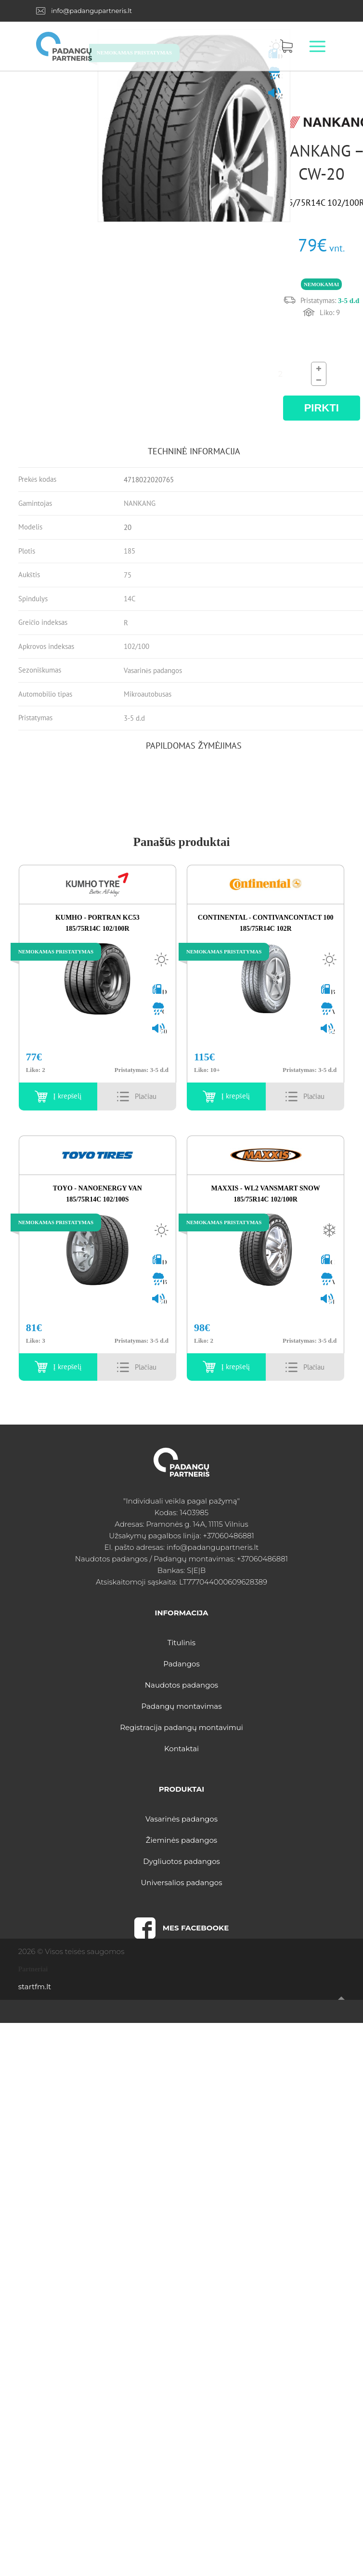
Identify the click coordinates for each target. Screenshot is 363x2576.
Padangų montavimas (181, 1706)
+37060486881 (228, 1535)
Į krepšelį (67, 1095)
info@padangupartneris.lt (91, 10)
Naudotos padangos (181, 1685)
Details (145, 1096)
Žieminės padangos (181, 1840)
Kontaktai (181, 1748)
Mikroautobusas (147, 694)
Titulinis (181, 1642)
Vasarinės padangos (153, 670)
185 (129, 550)
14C (130, 598)
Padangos (181, 1663)
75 (127, 575)
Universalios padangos (181, 1882)
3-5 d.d (134, 718)
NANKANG (140, 503)
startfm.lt (34, 1986)
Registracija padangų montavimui (181, 1727)
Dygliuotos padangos (181, 1861)
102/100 (136, 646)
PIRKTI (321, 408)
